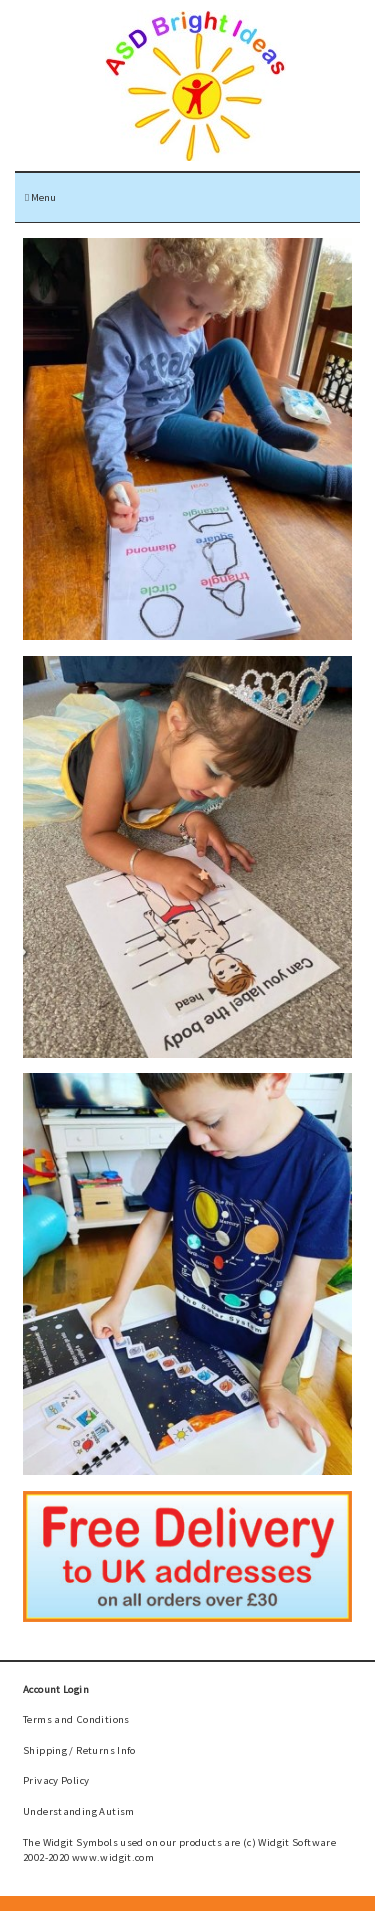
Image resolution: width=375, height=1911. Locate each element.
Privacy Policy (56, 1780)
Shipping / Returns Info (79, 1750)
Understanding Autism (79, 1811)
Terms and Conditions (76, 1719)
